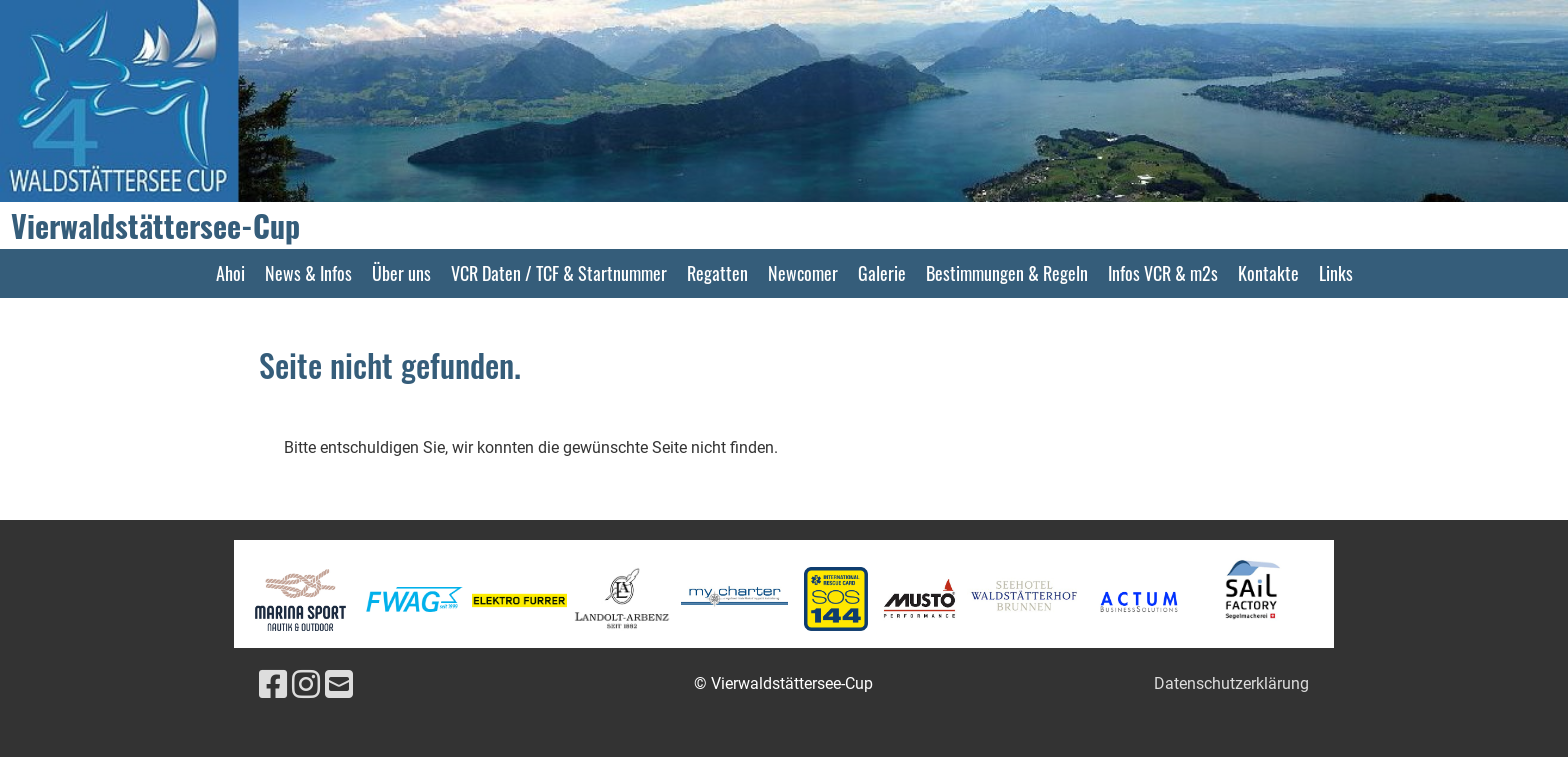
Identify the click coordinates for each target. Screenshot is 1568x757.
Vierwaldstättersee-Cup (155, 226)
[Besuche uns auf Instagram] (306, 685)
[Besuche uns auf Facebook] (273, 685)
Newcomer (803, 273)
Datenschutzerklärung (1231, 683)
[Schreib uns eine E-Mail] (339, 685)
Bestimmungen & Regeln (1007, 273)
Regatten (717, 273)
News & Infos (308, 273)
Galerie (882, 273)
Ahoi (230, 273)
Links (1336, 273)
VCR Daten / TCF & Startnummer (559, 273)
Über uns (401, 273)
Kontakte (1268, 273)
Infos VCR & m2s (1163, 273)
